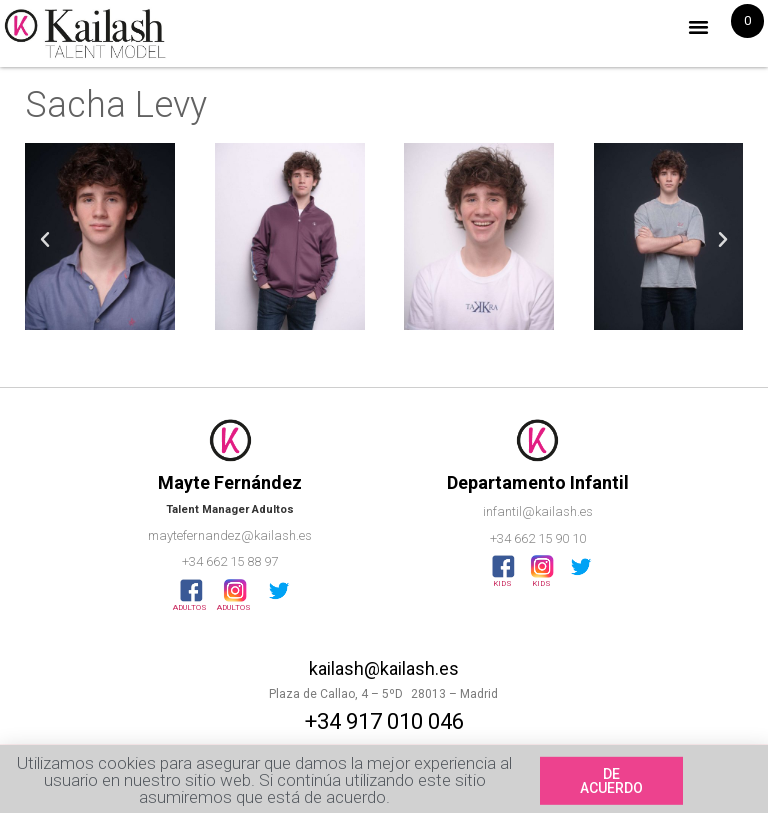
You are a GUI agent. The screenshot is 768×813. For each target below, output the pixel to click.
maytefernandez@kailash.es (230, 535)
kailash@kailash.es (384, 668)
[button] (699, 27)
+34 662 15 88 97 (230, 561)
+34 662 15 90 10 (538, 538)
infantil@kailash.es (538, 511)
